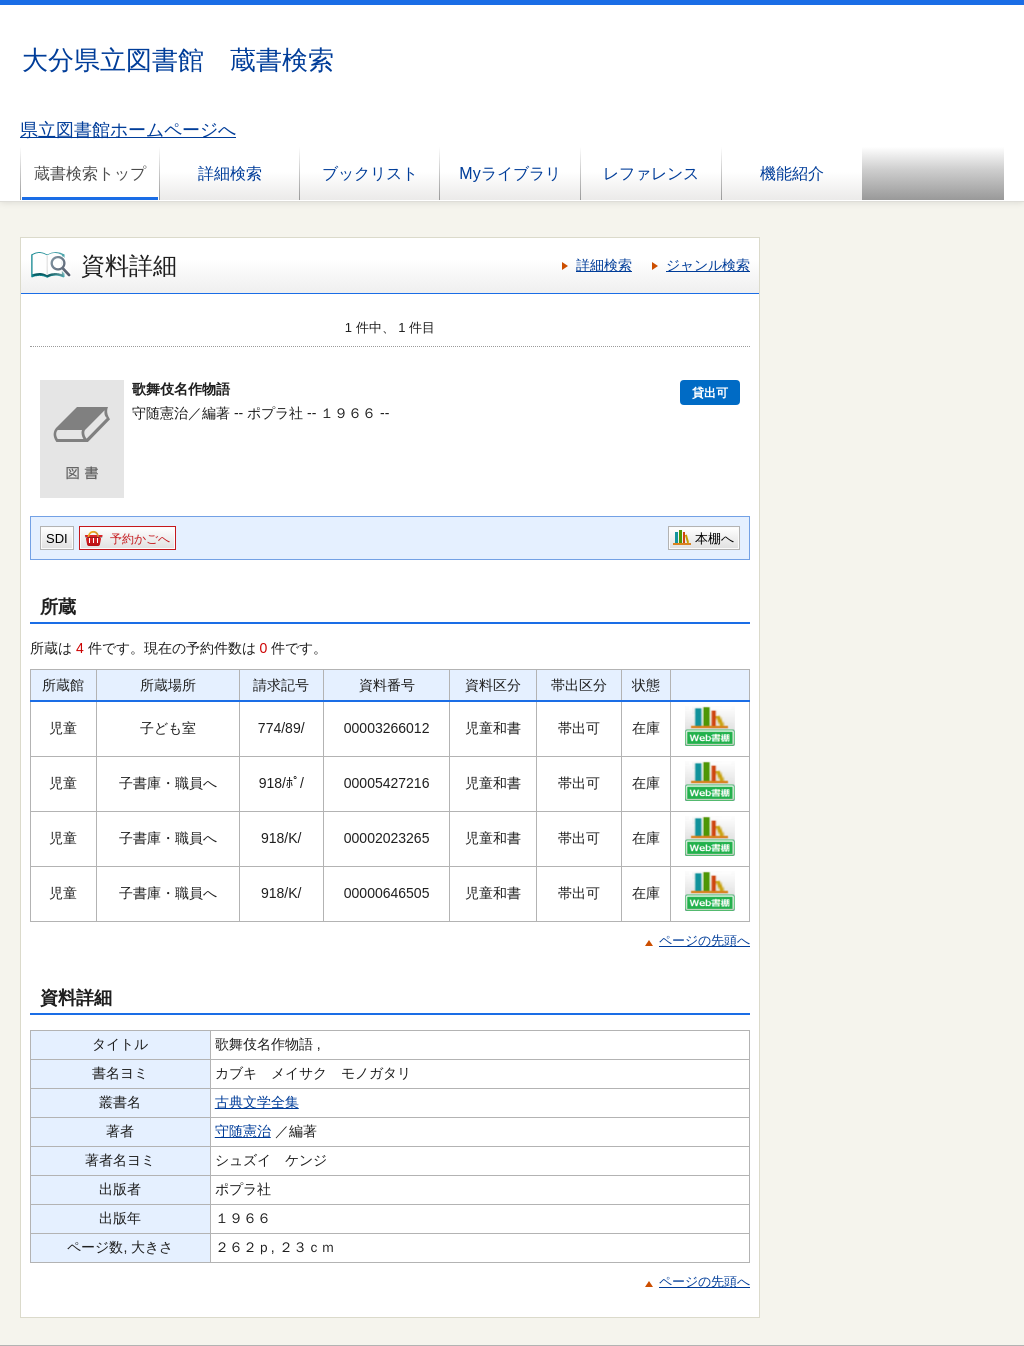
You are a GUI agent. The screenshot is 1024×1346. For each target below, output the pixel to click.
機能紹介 (792, 173)
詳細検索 (230, 173)
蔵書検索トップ (90, 173)
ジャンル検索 (708, 265)
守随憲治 (243, 1131)
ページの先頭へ (704, 940)
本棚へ (714, 538)
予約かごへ (140, 539)
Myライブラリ (509, 173)
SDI (57, 538)
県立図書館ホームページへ (128, 130)
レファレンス (651, 173)
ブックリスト (370, 173)
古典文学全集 (257, 1102)
